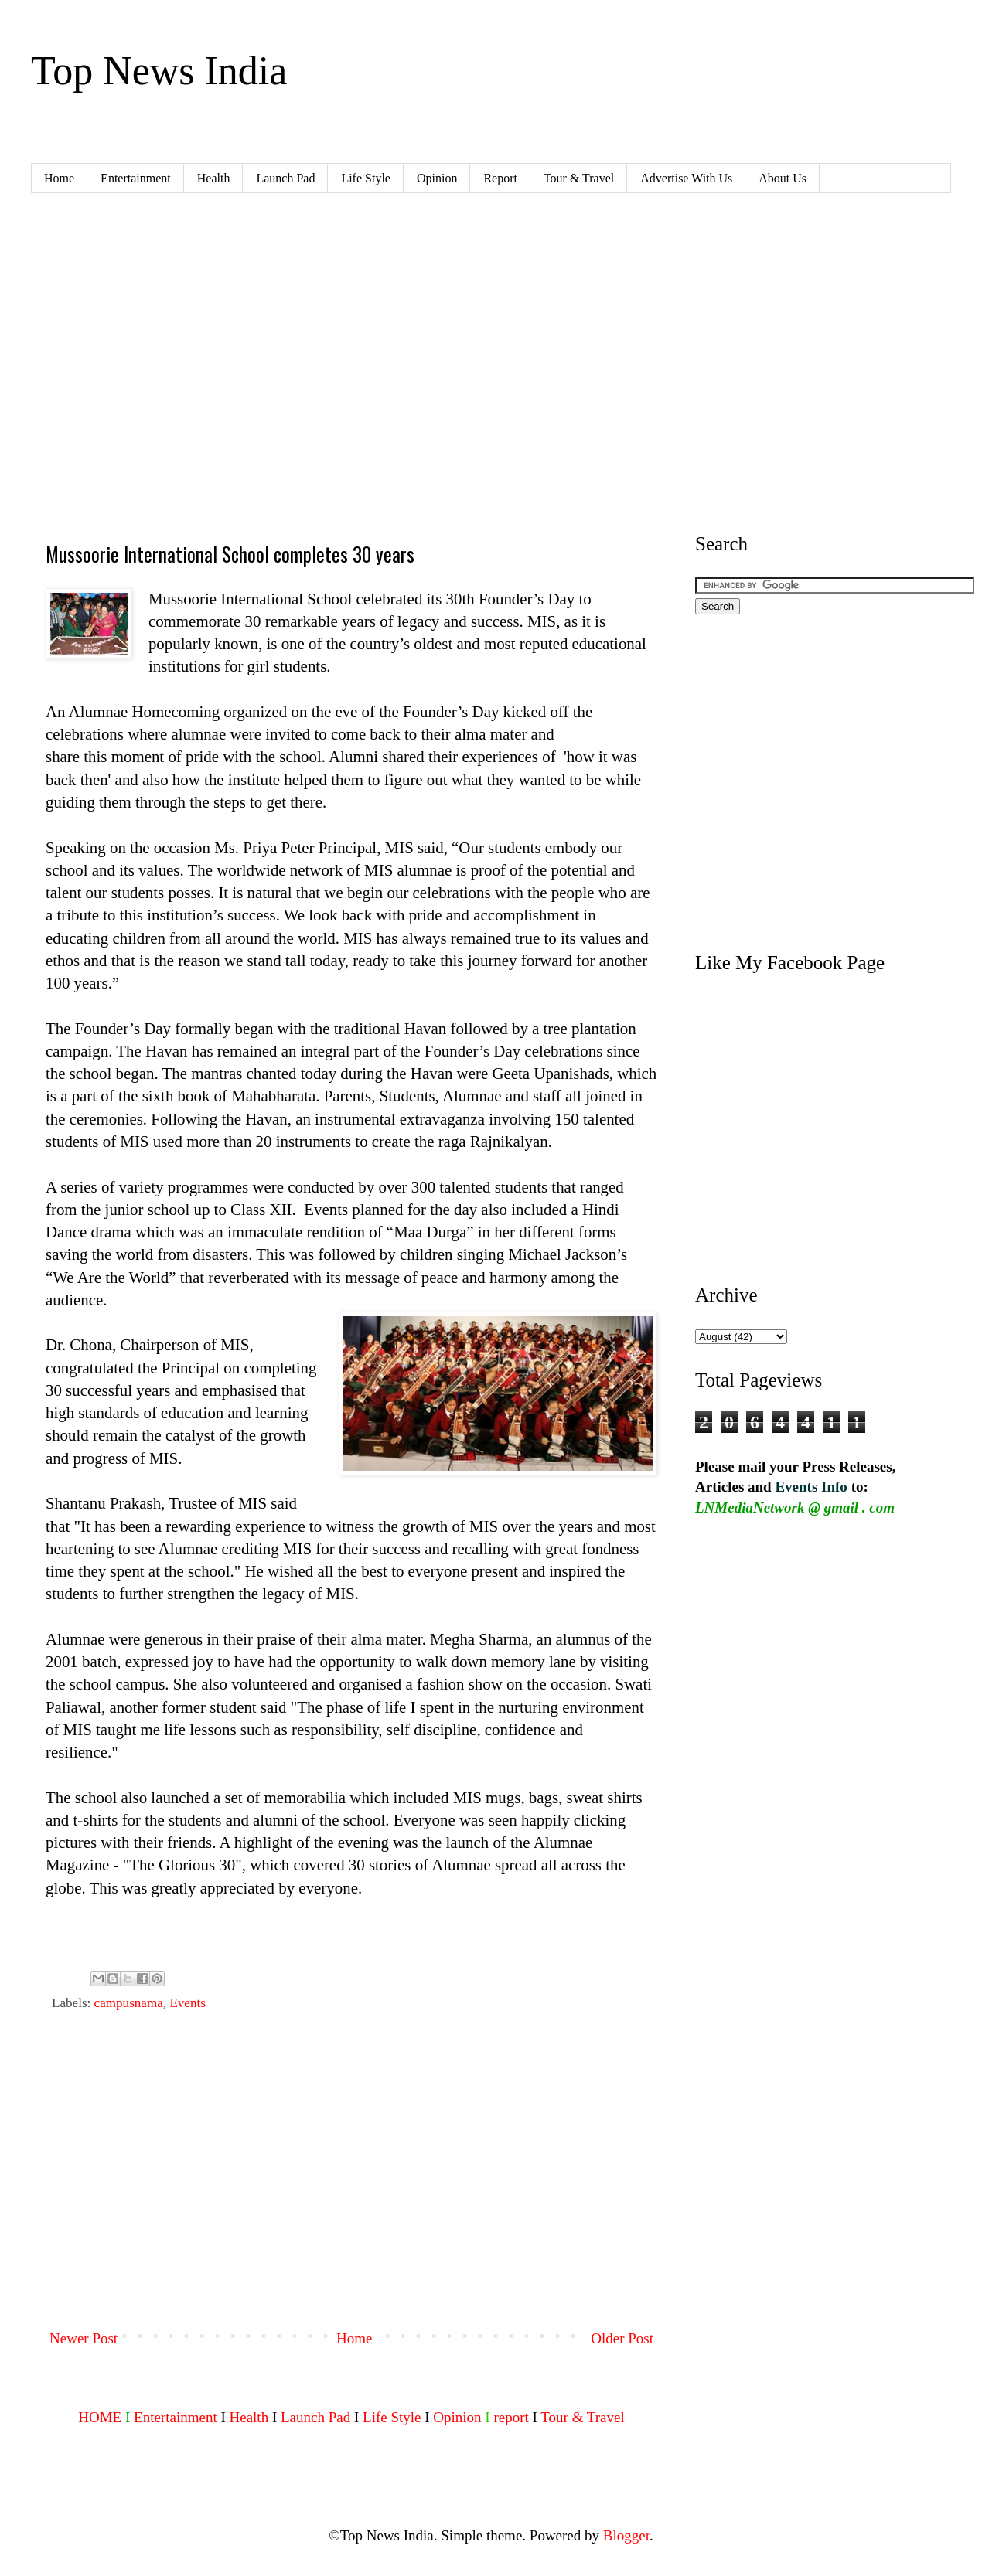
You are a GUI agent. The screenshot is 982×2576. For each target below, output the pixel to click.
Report (500, 178)
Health (213, 178)
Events (187, 2003)
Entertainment (136, 178)
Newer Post (83, 2338)
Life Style (365, 178)
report (510, 2417)
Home (59, 178)
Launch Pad (285, 178)
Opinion (437, 178)
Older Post (622, 2338)
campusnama (128, 2003)
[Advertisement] (351, 2191)
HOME (99, 2417)
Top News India (159, 71)
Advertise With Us (686, 178)
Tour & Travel (579, 178)
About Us (782, 178)
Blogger (626, 2535)
